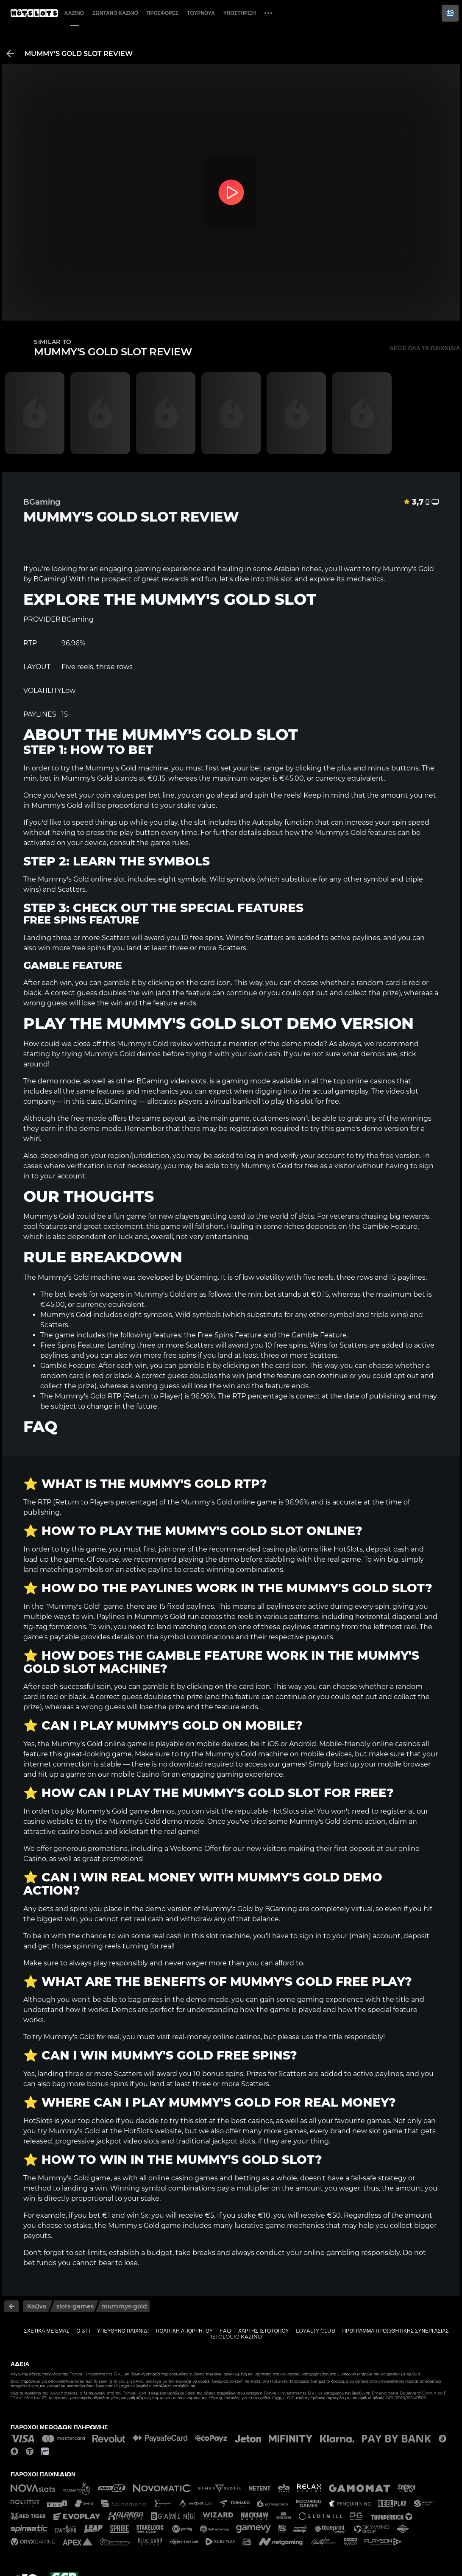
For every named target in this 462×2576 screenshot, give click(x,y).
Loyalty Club (315, 2331)
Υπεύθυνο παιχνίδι (123, 2331)
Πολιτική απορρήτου (184, 2331)
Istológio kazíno (236, 2336)
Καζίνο (74, 13)
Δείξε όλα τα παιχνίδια (424, 348)
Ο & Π (83, 2331)
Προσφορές (163, 13)
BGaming (49, 579)
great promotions (112, 1859)
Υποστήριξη (239, 13)
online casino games (183, 2178)
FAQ (225, 2331)
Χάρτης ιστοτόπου (263, 2331)
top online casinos (364, 1081)
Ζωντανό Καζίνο (115, 13)
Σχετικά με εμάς (47, 2331)
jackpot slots (233, 2141)
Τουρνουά (200, 13)
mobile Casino (135, 1774)
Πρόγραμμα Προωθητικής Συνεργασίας (395, 2331)
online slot (108, 879)
